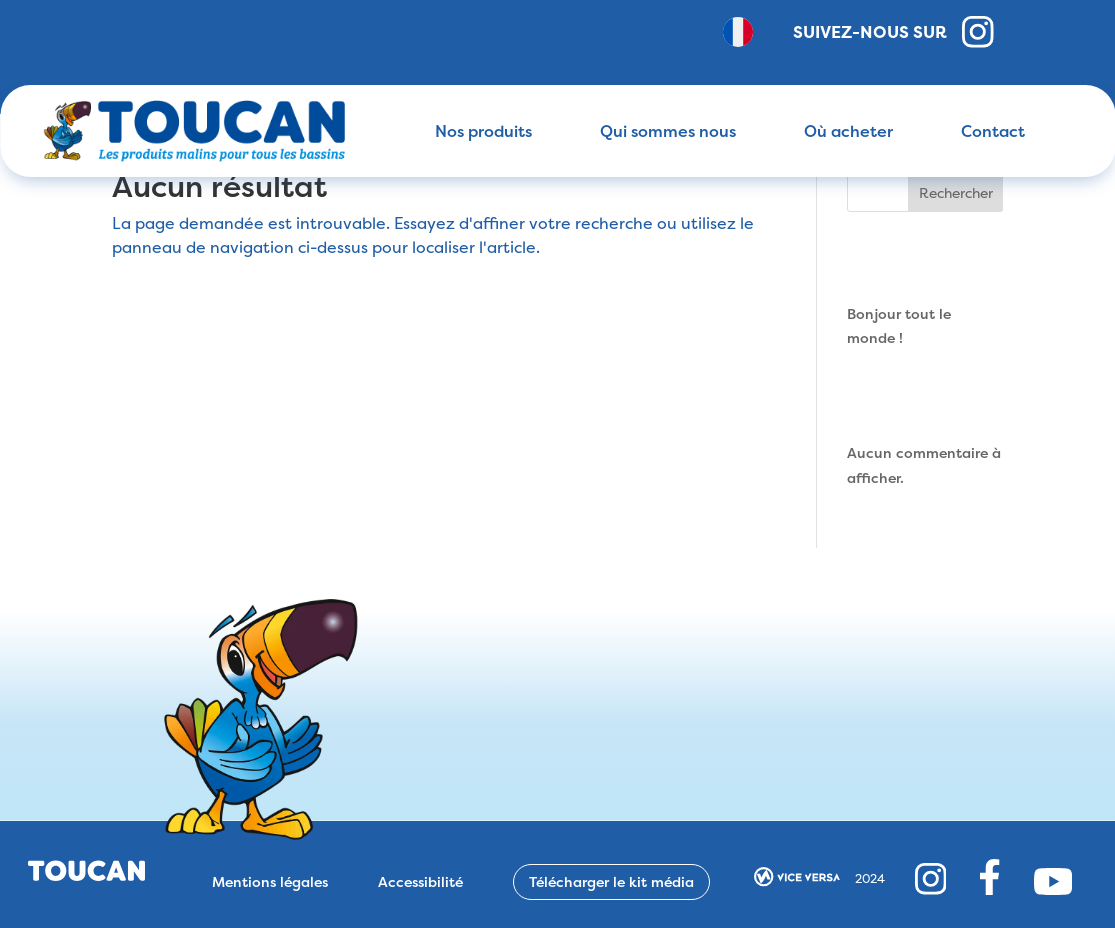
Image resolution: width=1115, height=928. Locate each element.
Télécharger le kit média (611, 881)
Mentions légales (270, 882)
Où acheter (848, 131)
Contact (993, 131)
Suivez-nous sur (893, 32)
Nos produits (483, 131)
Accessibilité (420, 882)
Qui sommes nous (668, 131)
